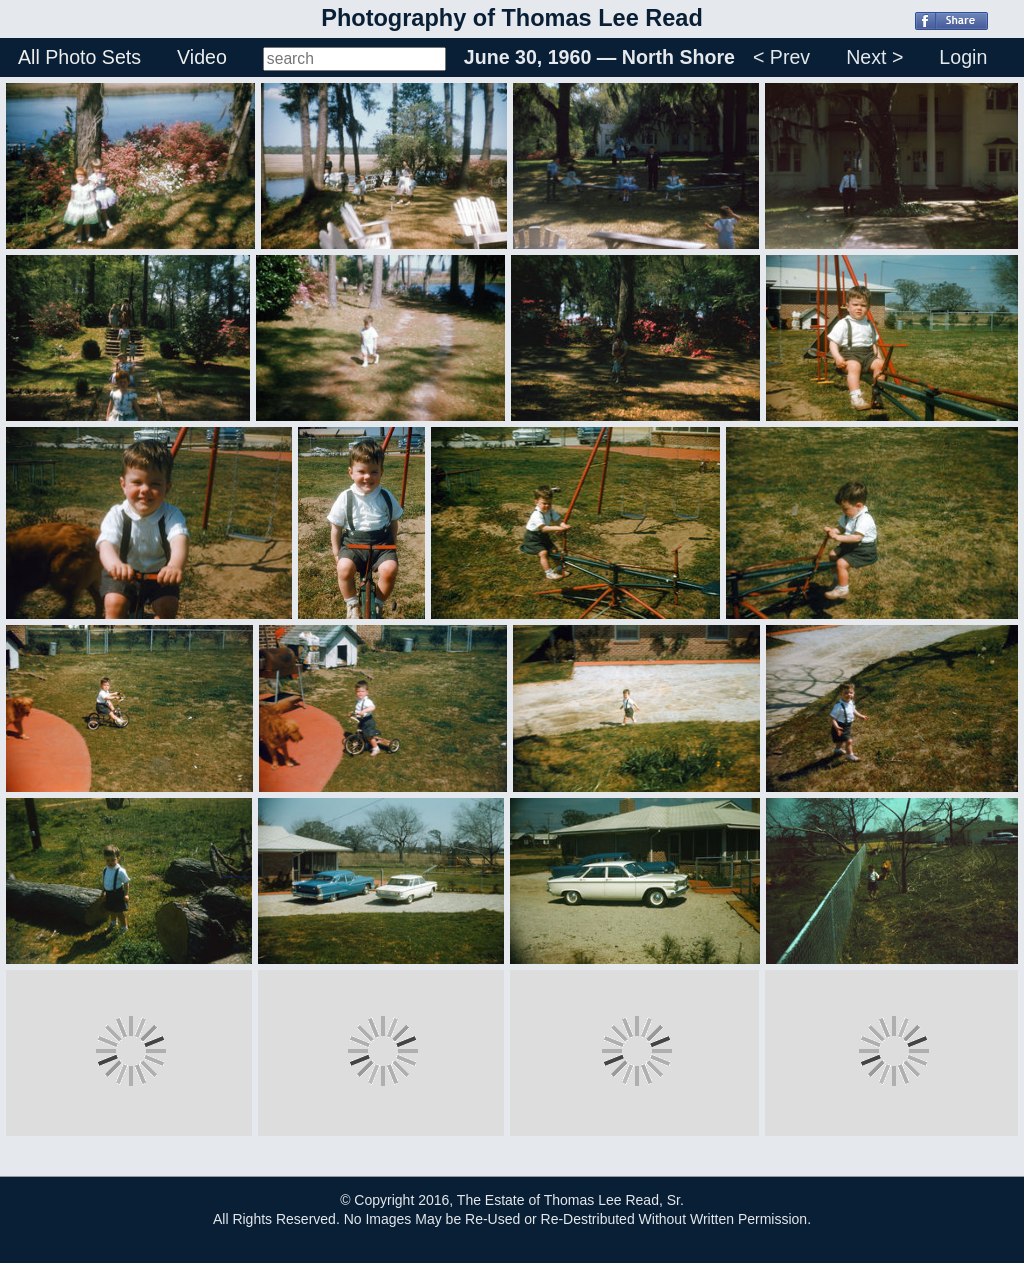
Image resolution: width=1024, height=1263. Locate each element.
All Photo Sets (79, 57)
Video (202, 57)
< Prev (781, 57)
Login (963, 57)
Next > (874, 57)
